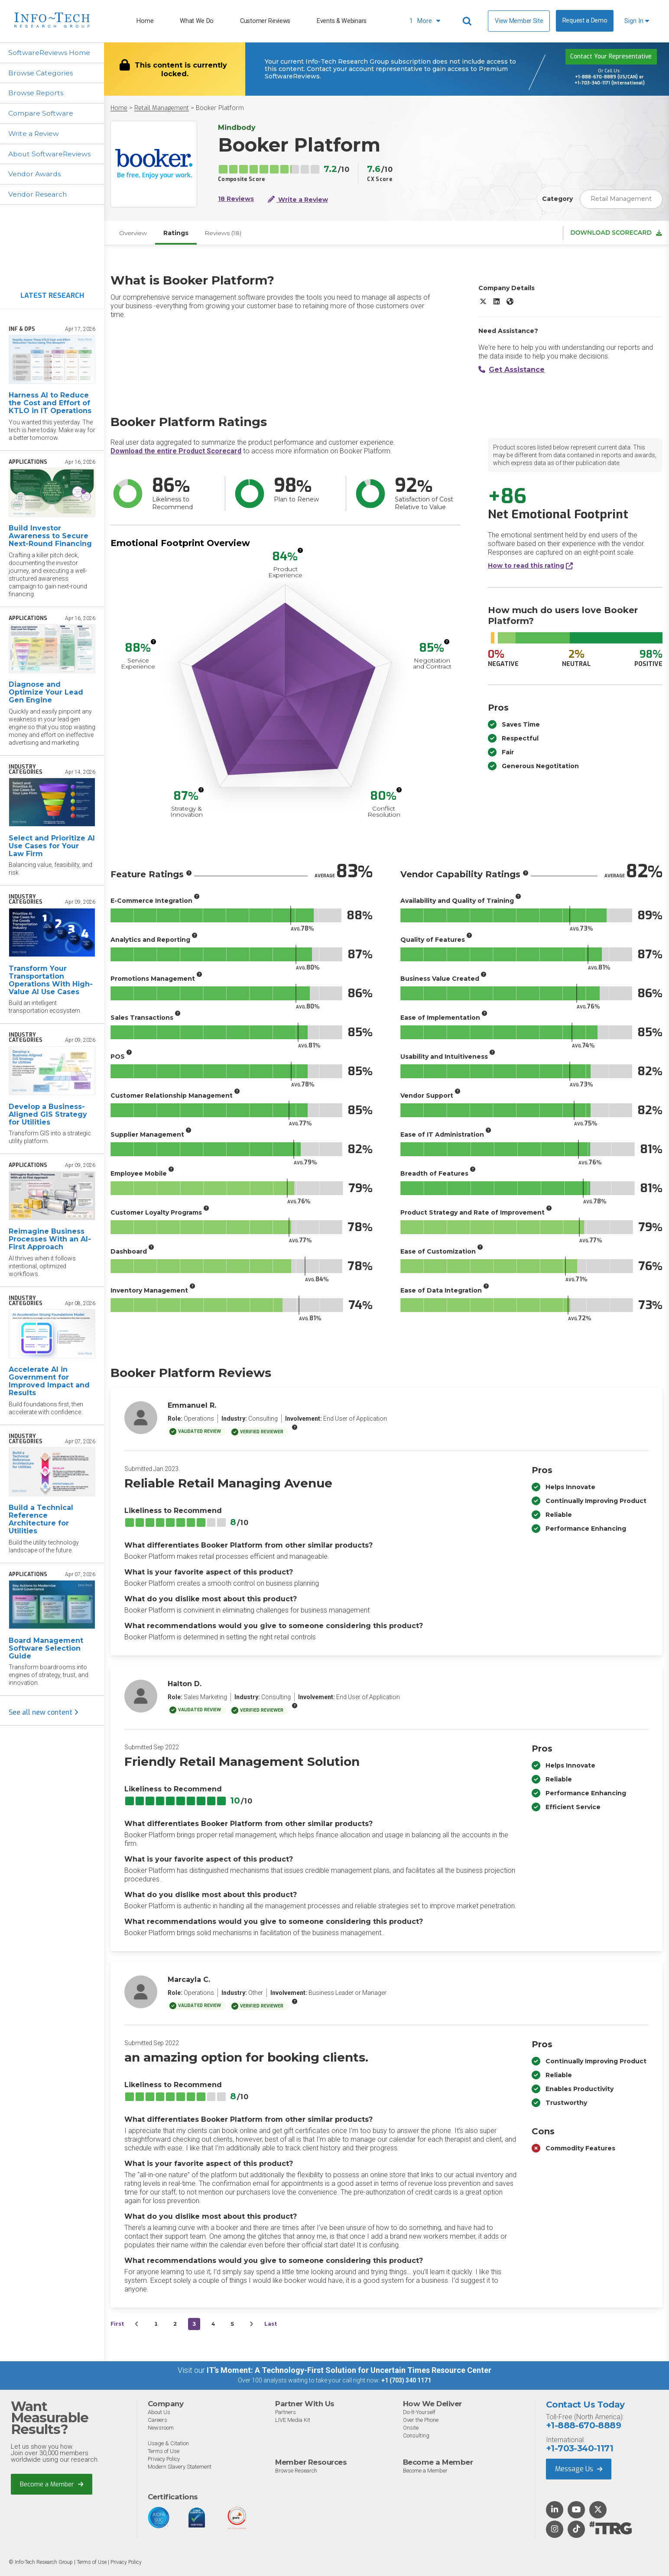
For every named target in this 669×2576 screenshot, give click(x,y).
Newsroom (161, 2428)
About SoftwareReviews (50, 154)
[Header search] (468, 21)
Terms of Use (163, 2451)
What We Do (197, 21)
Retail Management (161, 108)
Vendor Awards (35, 175)
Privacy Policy (164, 2459)
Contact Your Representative (611, 57)
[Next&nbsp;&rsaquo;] (251, 2325)
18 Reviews (236, 199)
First (117, 2324)
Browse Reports (36, 93)
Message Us (578, 2469)
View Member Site (519, 20)
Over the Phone (421, 2420)
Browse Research (296, 2471)
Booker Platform (220, 108)
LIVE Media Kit (293, 2420)
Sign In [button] (636, 21)
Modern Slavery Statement (180, 2467)
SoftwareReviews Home (50, 52)
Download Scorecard (616, 233)
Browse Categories (41, 73)
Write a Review (34, 134)
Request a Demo (584, 20)
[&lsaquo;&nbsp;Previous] (137, 2325)
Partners (286, 2412)
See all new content (43, 1713)
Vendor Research (38, 195)
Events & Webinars (342, 21)
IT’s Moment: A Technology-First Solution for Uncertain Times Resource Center (349, 2371)
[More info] (300, 551)
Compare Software (41, 114)
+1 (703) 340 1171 (406, 2381)
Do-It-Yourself (419, 2412)
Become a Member (52, 2484)
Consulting (416, 2436)
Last (270, 2324)
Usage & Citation (169, 2443)
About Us (159, 2412)
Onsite (411, 2428)
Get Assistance (511, 370)
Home (144, 21)
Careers (158, 2420)
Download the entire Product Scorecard (175, 452)
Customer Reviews (265, 21)
